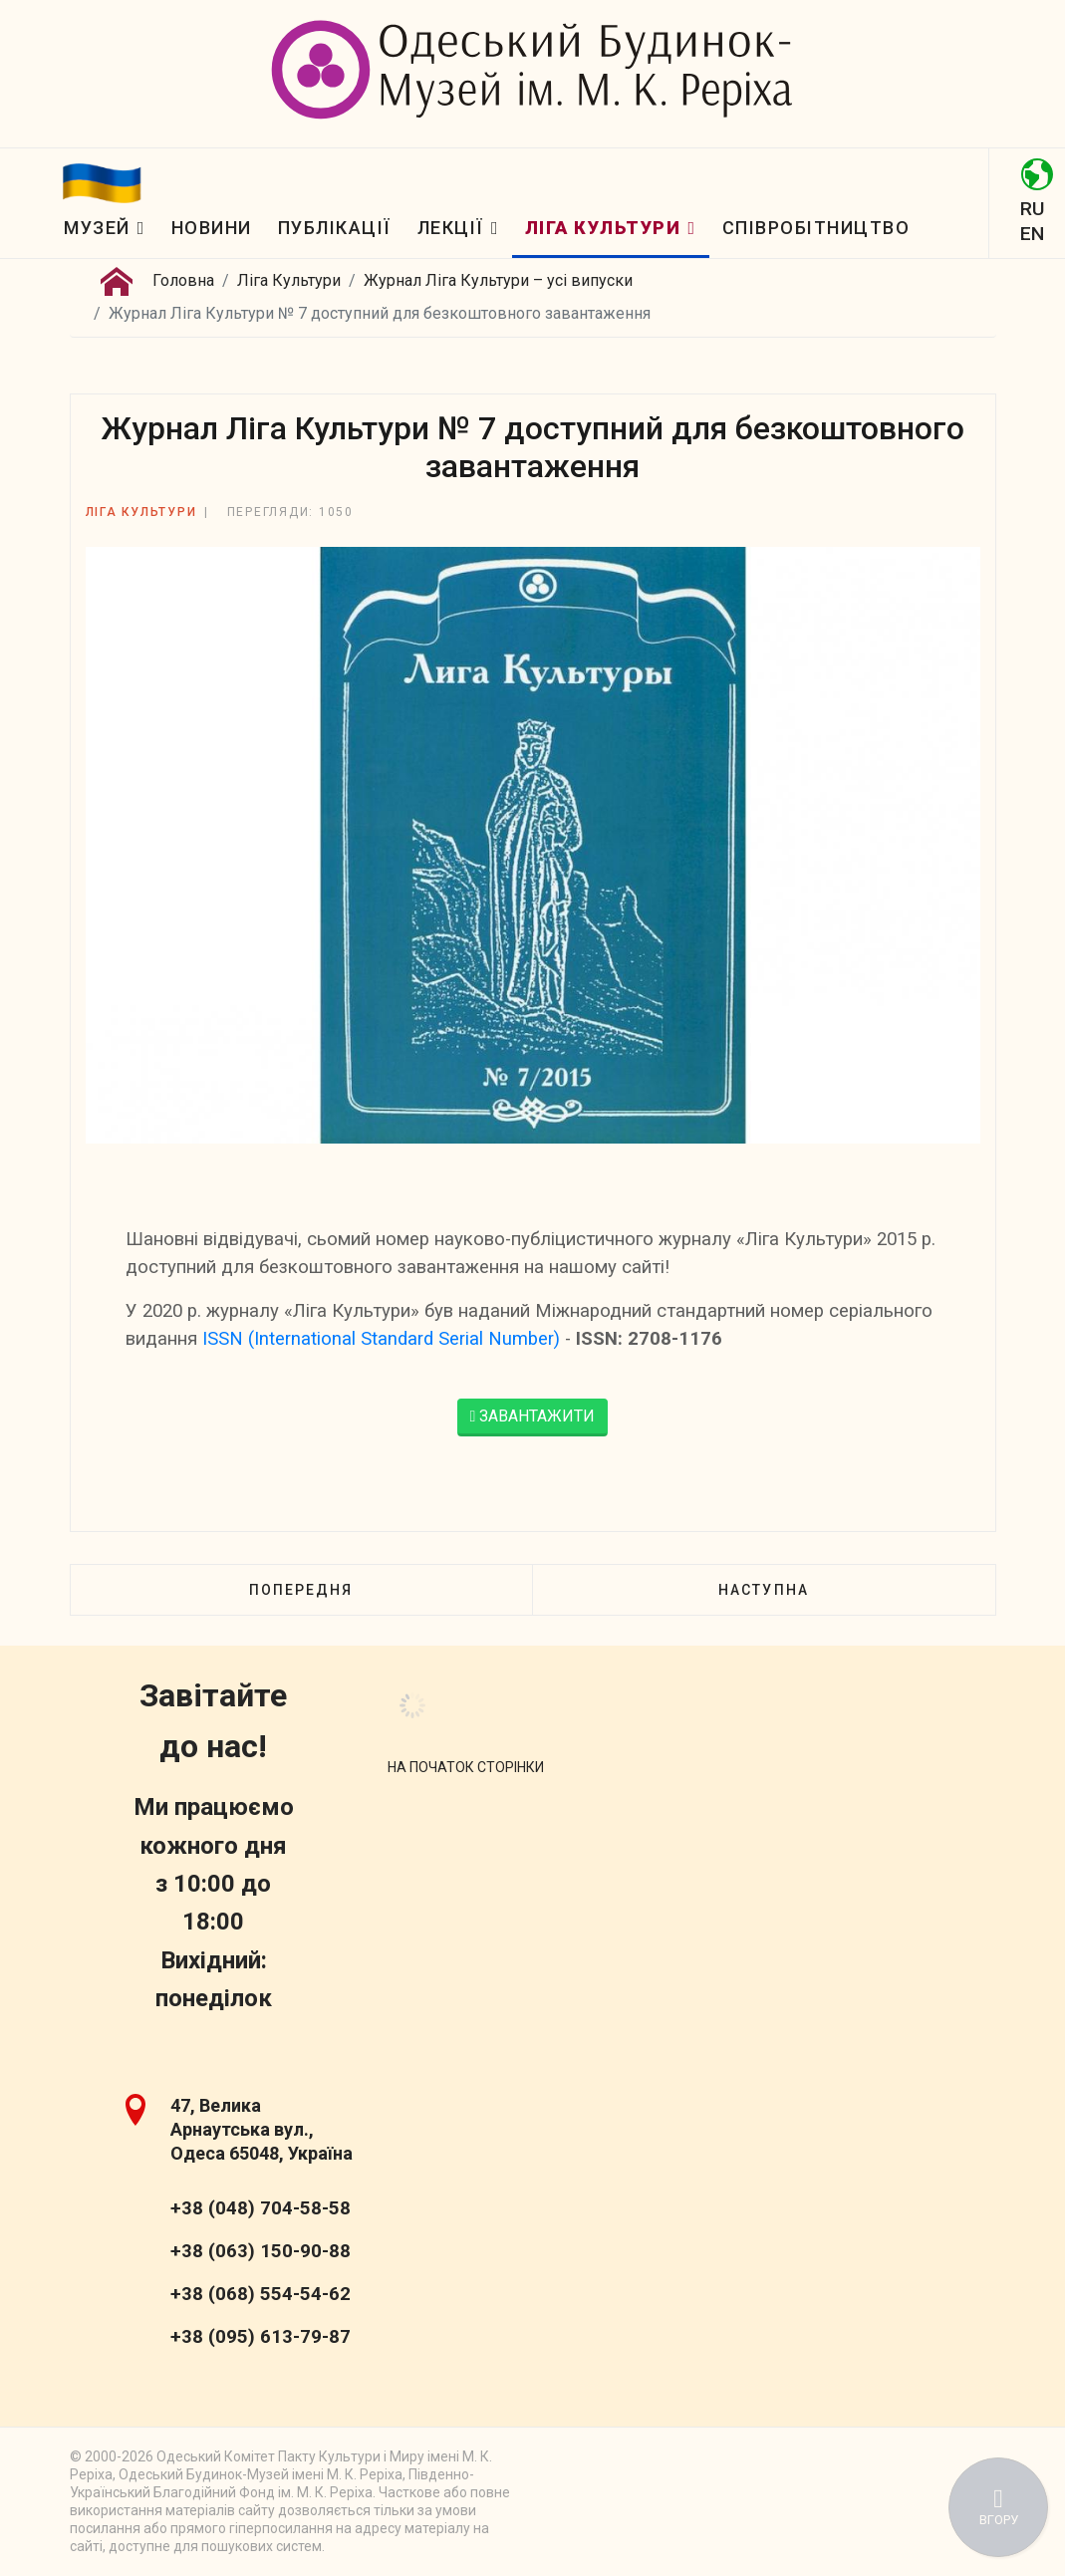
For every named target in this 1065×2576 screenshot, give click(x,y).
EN (1032, 233)
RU (1032, 208)
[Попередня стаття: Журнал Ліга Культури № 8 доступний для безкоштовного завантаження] (301, 1590)
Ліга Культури (603, 227)
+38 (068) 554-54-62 (260, 2294)
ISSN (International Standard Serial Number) (381, 1339)
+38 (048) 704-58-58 (260, 2208)
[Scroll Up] (466, 1767)
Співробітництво (816, 227)
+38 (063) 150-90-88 (260, 2251)
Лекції (450, 227)
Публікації (335, 227)
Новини (211, 227)
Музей (97, 227)
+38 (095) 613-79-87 (260, 2337)
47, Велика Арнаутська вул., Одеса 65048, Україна (261, 2129)
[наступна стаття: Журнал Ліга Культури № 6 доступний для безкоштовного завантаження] (763, 1590)
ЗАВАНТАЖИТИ (533, 1416)
